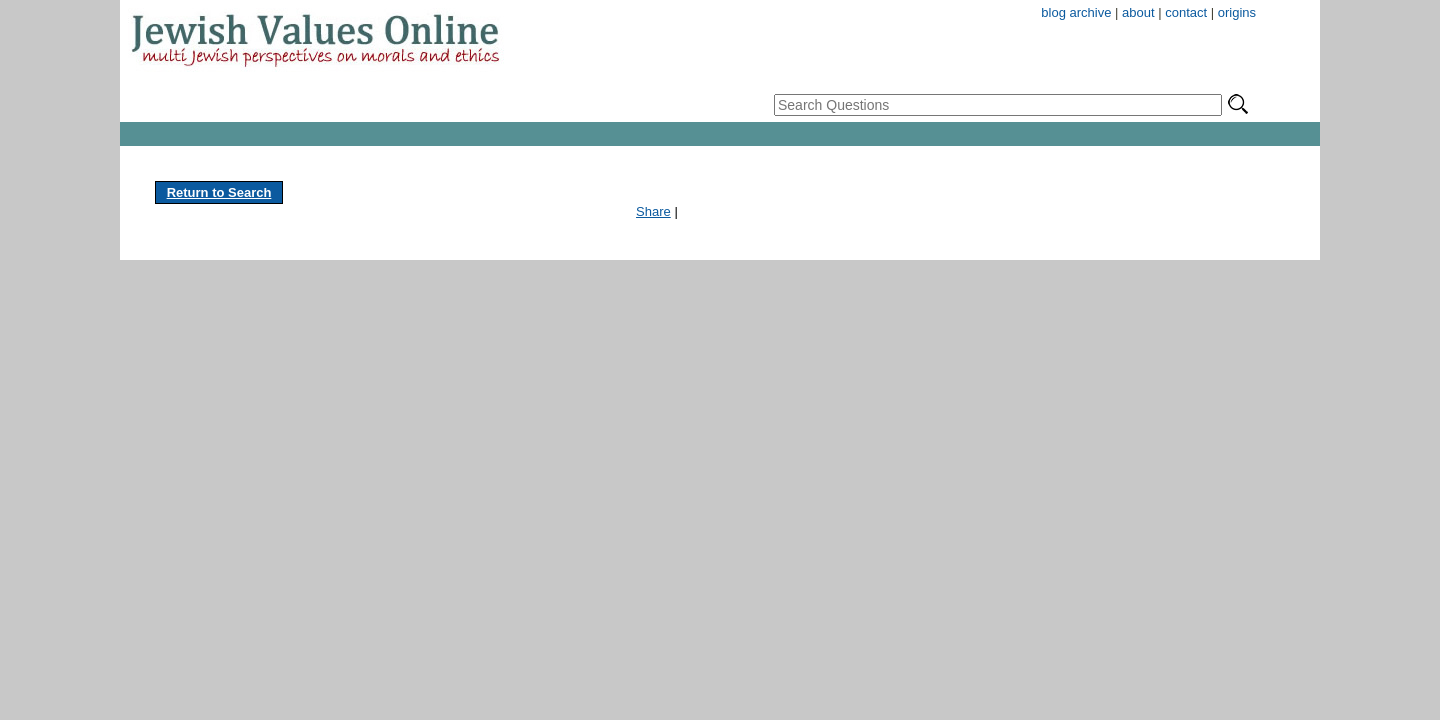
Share (653, 211)
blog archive (1076, 12)
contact (1186, 12)
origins (1237, 12)
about (1138, 12)
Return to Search (219, 192)
